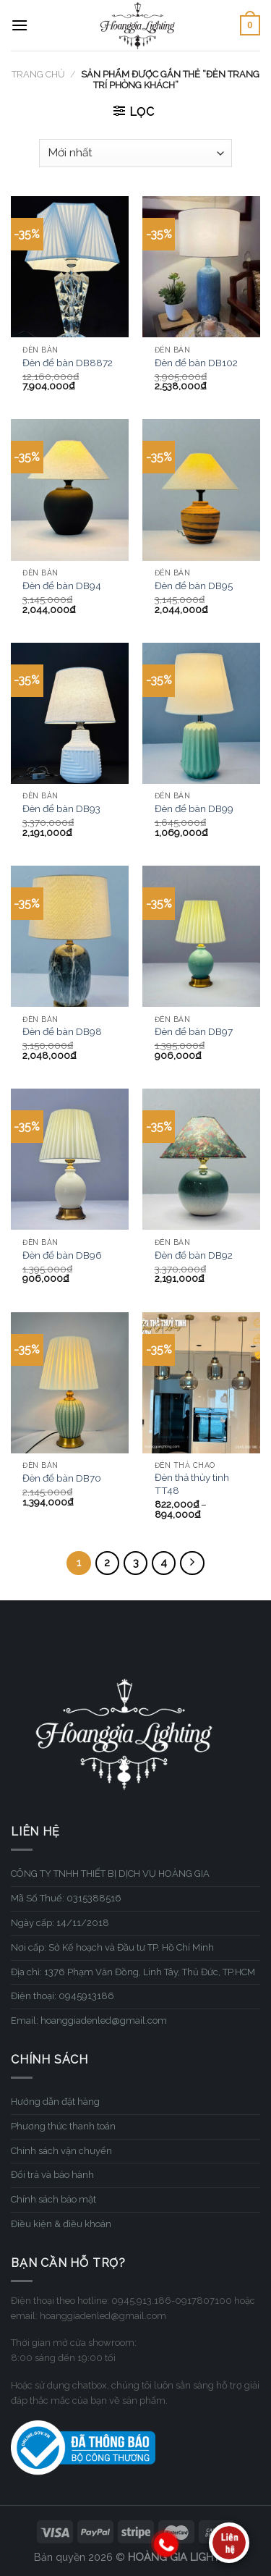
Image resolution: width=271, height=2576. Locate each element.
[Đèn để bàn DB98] (70, 936)
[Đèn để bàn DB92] (201, 1159)
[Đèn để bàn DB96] (70, 1159)
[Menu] (19, 25)
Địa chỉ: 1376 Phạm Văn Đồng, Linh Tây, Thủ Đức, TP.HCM (133, 1972)
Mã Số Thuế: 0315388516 (66, 1898)
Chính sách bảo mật (53, 2199)
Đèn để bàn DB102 (196, 362)
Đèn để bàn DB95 (194, 585)
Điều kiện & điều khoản (61, 2223)
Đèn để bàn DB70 (61, 1478)
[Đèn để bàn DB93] (70, 713)
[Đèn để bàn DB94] (70, 489)
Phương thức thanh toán (63, 2126)
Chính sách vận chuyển (61, 2150)
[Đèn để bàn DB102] (201, 266)
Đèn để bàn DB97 (194, 1031)
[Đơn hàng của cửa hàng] (135, 153)
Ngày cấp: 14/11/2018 (60, 1922)
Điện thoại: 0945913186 (62, 1995)
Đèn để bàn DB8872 (67, 362)
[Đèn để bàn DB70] (70, 1382)
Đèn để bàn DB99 (194, 808)
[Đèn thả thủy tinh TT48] (201, 1382)
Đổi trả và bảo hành (52, 2174)
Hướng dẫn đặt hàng (55, 2101)
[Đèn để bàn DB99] (201, 713)
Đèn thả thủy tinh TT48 (192, 1483)
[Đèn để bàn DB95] (201, 489)
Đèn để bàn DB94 (61, 585)
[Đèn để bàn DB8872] (70, 266)
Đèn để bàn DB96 (62, 1255)
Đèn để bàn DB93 (61, 808)
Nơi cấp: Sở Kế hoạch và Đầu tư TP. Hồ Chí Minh (112, 1947)
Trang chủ (38, 74)
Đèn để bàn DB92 (194, 1255)
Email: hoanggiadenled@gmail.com (89, 2020)
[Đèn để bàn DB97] (201, 936)
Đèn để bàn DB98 (62, 1031)
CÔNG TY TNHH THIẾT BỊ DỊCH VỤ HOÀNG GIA (110, 1873)
